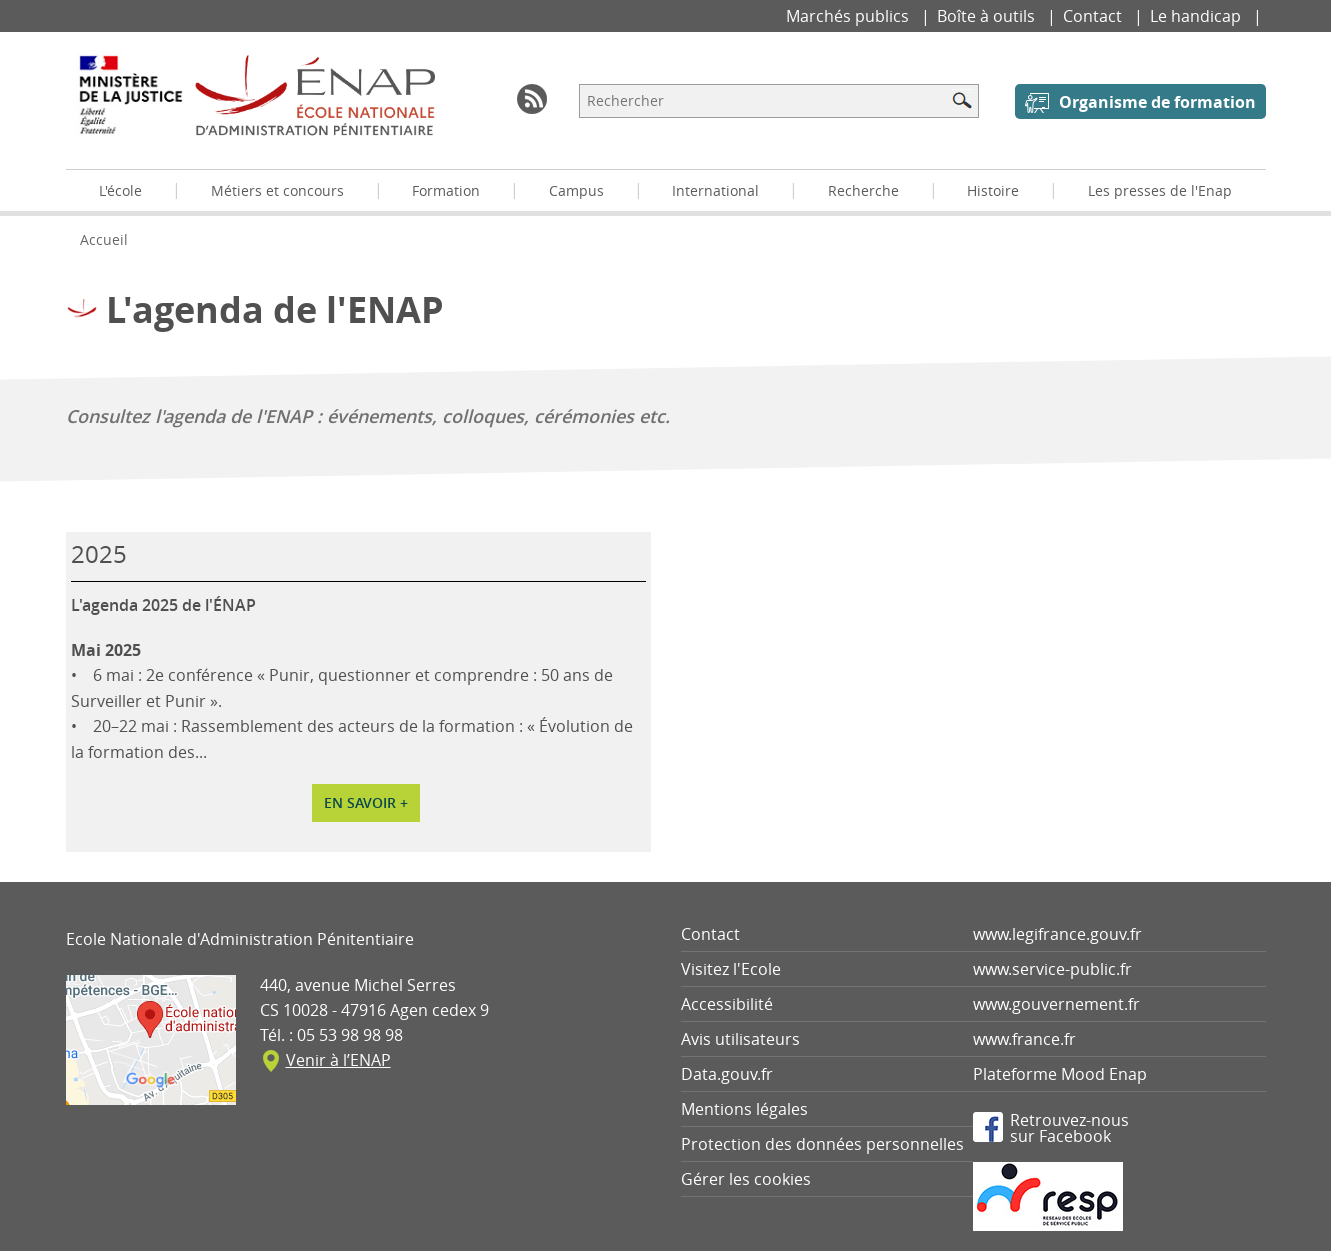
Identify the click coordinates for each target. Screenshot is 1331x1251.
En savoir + (366, 802)
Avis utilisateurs (740, 1039)
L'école (120, 190)
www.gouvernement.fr (1056, 1004)
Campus (576, 190)
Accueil (104, 239)
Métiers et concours (277, 190)
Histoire (993, 190)
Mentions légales (744, 1109)
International (715, 190)
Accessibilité (727, 1004)
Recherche (863, 190)
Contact (1094, 16)
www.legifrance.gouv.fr (1057, 934)
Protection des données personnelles (822, 1144)
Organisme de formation (1157, 102)
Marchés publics (849, 16)
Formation (446, 190)
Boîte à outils (988, 16)
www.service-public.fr (1052, 969)
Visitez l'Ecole (731, 969)
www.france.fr (1024, 1039)
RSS (532, 99)
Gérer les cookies (746, 1179)
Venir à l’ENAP (338, 1060)
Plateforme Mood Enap (1060, 1074)
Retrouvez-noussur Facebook (1069, 1127)
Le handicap (1197, 16)
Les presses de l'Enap (1160, 190)
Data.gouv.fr (727, 1074)
